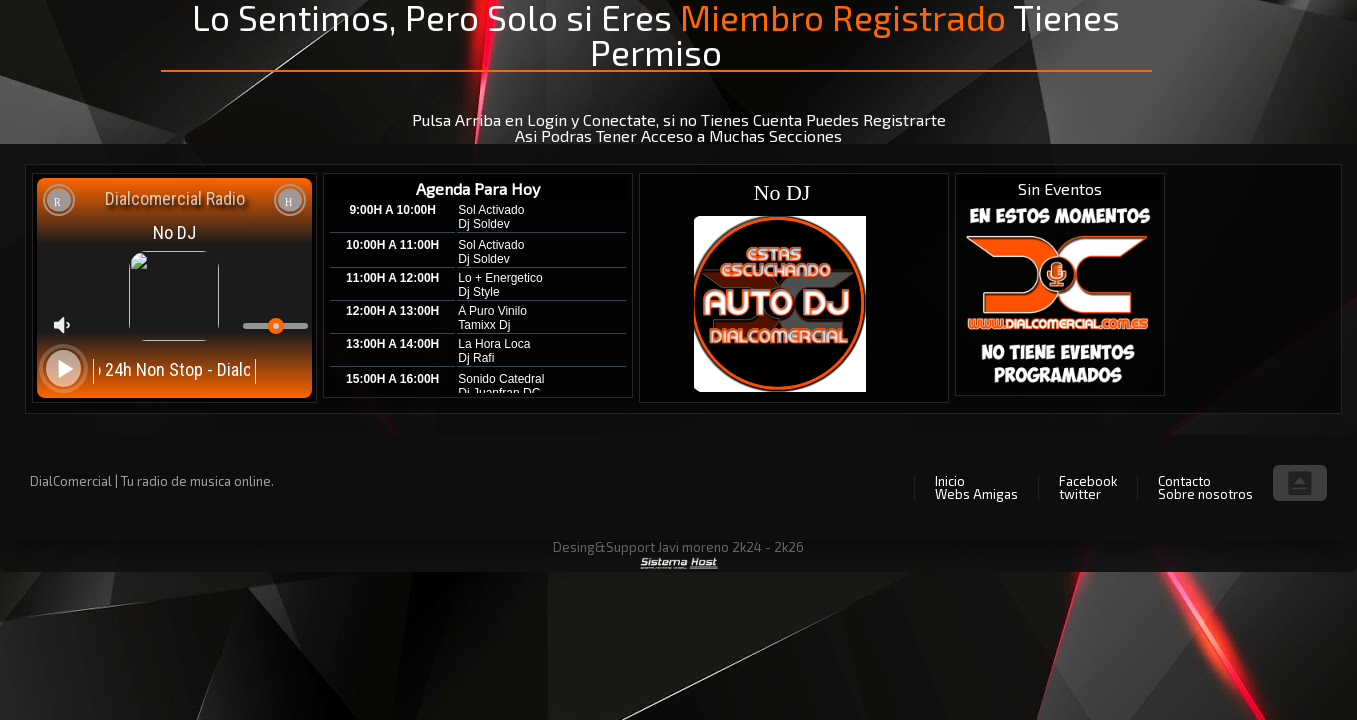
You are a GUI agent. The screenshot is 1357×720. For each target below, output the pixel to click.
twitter (1080, 494)
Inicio (950, 481)
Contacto (1184, 481)
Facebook (1088, 481)
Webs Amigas (976, 494)
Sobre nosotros (1205, 494)
